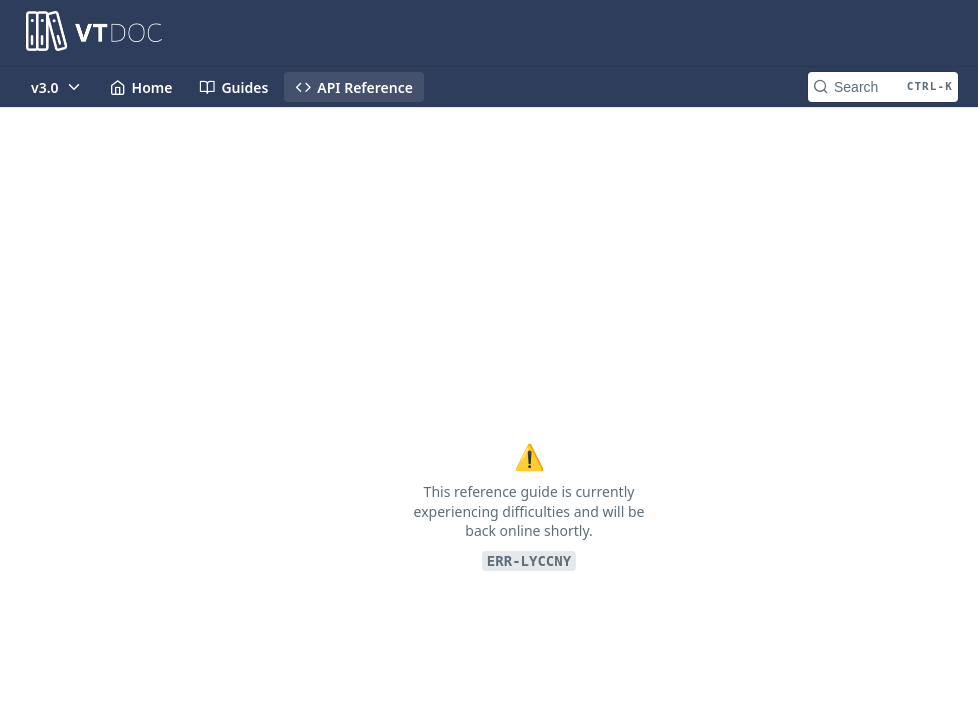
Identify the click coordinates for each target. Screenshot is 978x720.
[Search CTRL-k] (883, 87)
